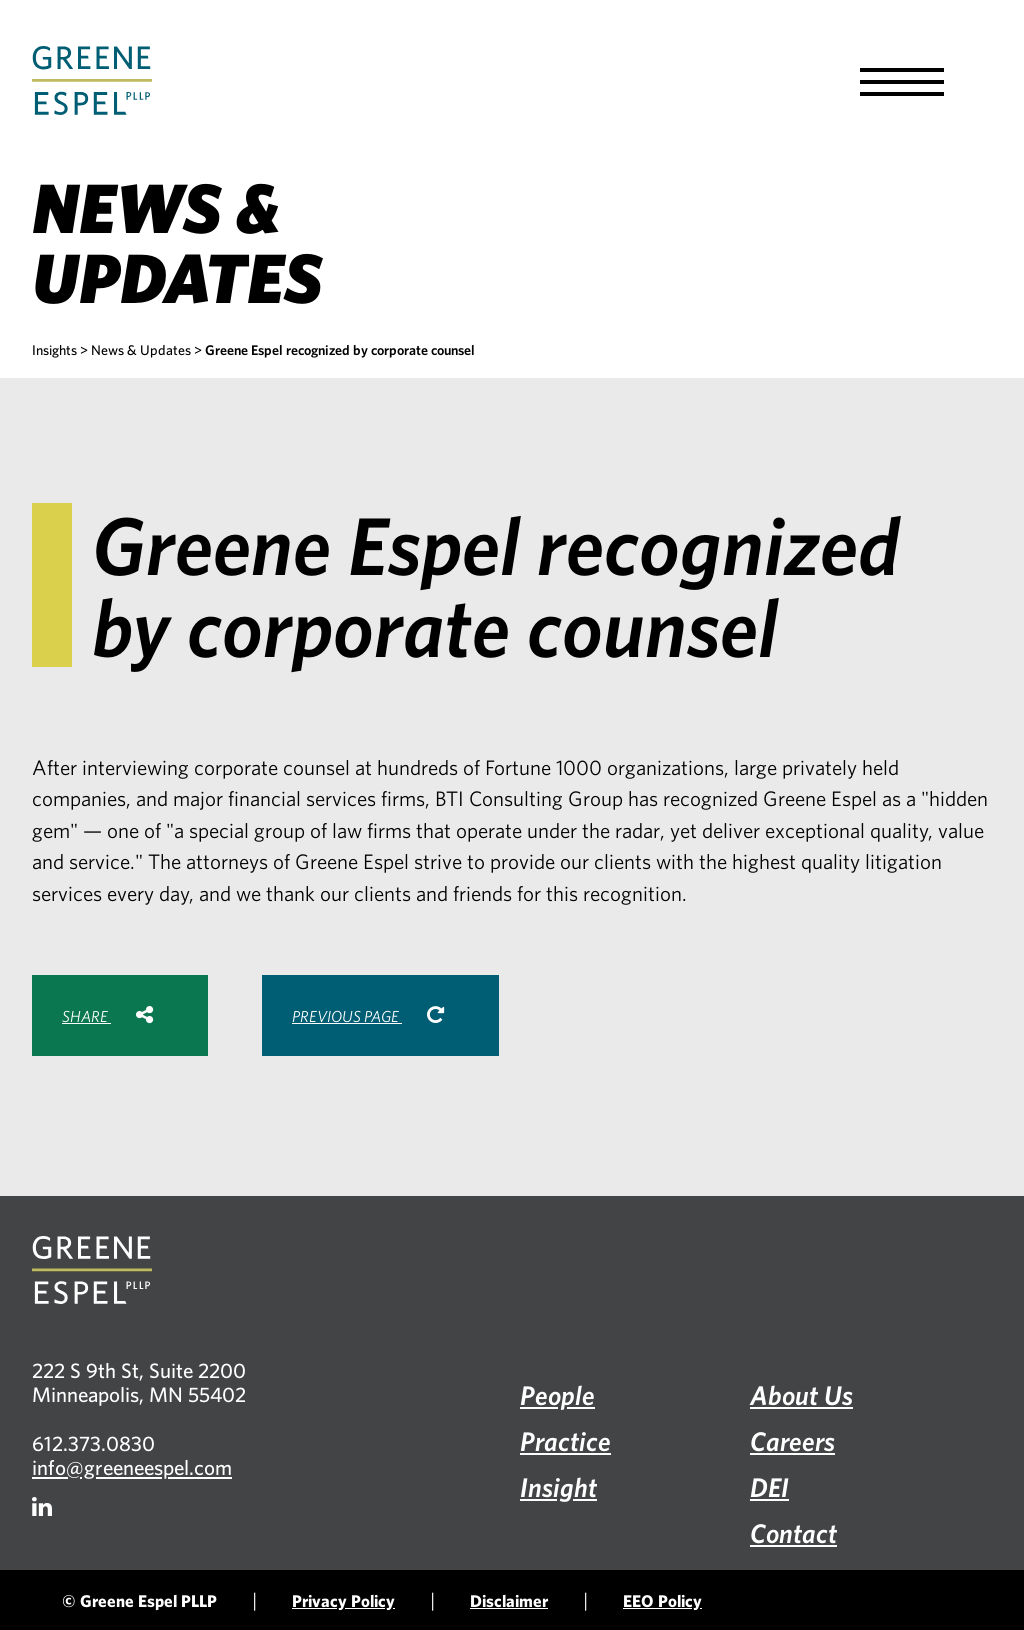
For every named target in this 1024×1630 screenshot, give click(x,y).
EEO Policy (662, 1600)
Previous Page (368, 1015)
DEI (769, 1486)
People (557, 1394)
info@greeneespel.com (132, 1467)
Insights (54, 350)
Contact (793, 1532)
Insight (558, 1486)
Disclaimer (509, 1600)
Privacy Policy (343, 1600)
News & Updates (141, 350)
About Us (801, 1394)
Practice (565, 1440)
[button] (902, 82)
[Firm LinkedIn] (42, 1506)
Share (107, 1015)
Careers (792, 1440)
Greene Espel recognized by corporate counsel (340, 350)
